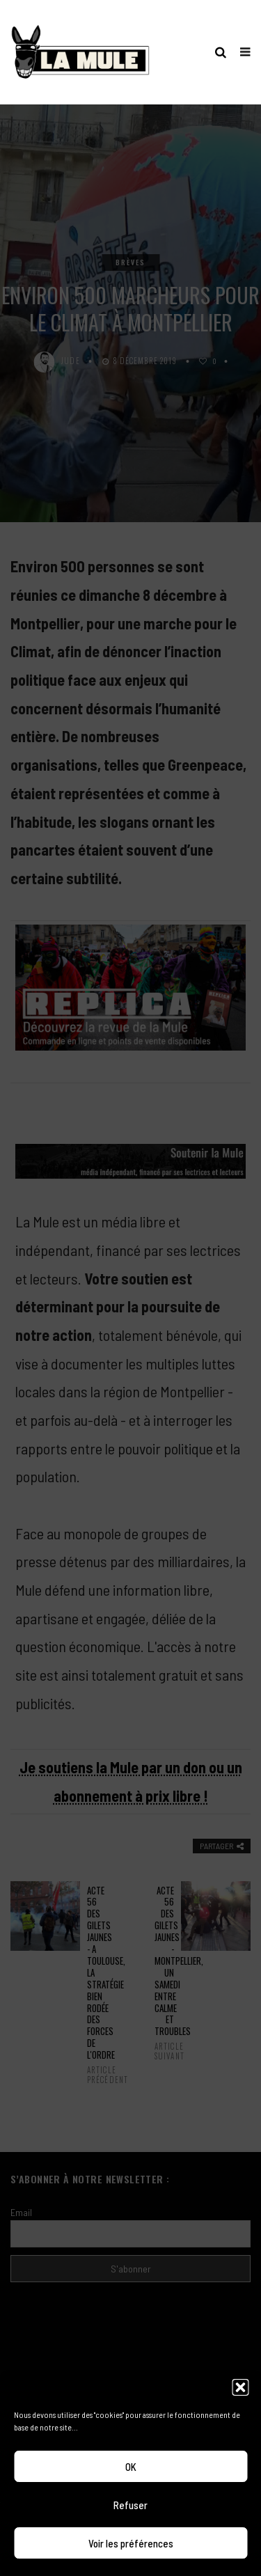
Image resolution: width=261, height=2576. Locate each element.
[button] (240, 2387)
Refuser (130, 2505)
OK (130, 2466)
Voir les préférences (130, 2543)
